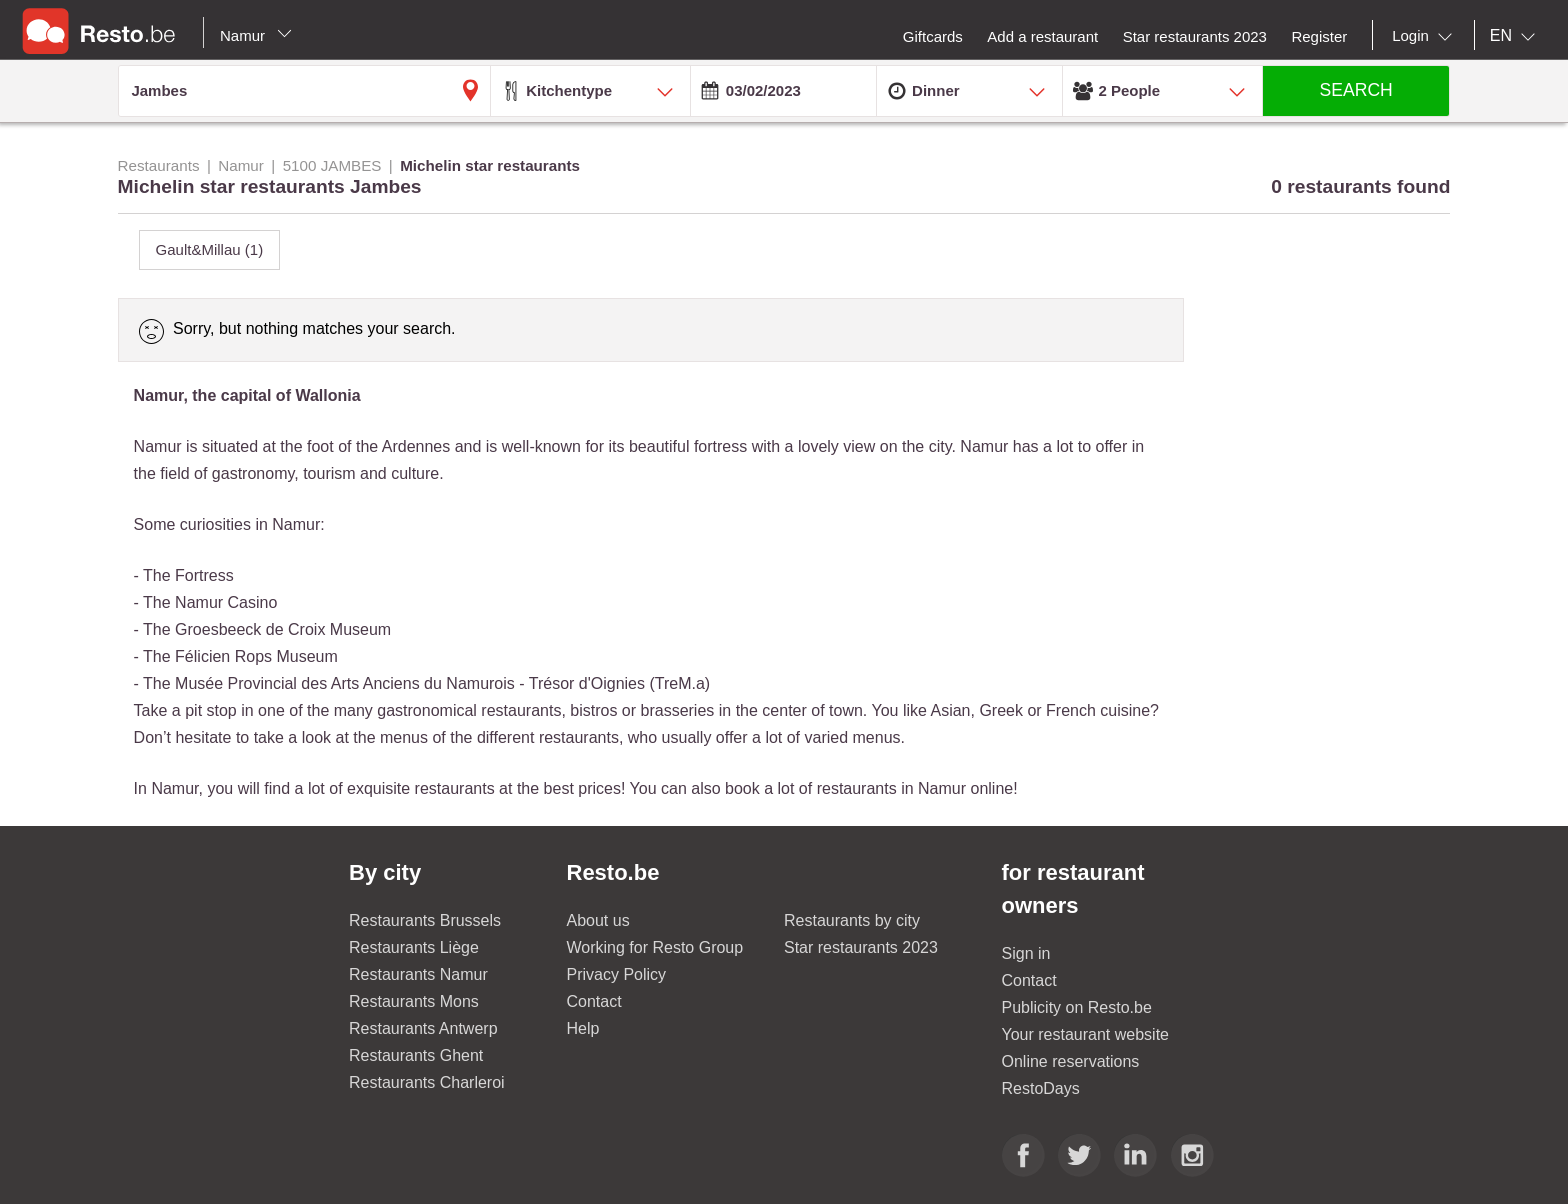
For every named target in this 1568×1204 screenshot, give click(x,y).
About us (598, 920)
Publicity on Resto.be (1077, 1007)
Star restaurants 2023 (861, 947)
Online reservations (1071, 1061)
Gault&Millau (210, 249)
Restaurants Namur (418, 974)
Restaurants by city (852, 920)
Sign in (1026, 953)
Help (583, 1028)
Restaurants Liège (414, 947)
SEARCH (1356, 90)
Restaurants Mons (414, 1001)
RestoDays (1041, 1088)
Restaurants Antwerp (423, 1028)
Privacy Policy (617, 974)
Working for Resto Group (655, 947)
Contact (594, 1001)
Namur (256, 35)
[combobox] (1426, 36)
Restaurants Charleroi (427, 1082)
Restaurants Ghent (416, 1055)
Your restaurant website (1086, 1034)
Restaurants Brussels (425, 920)
